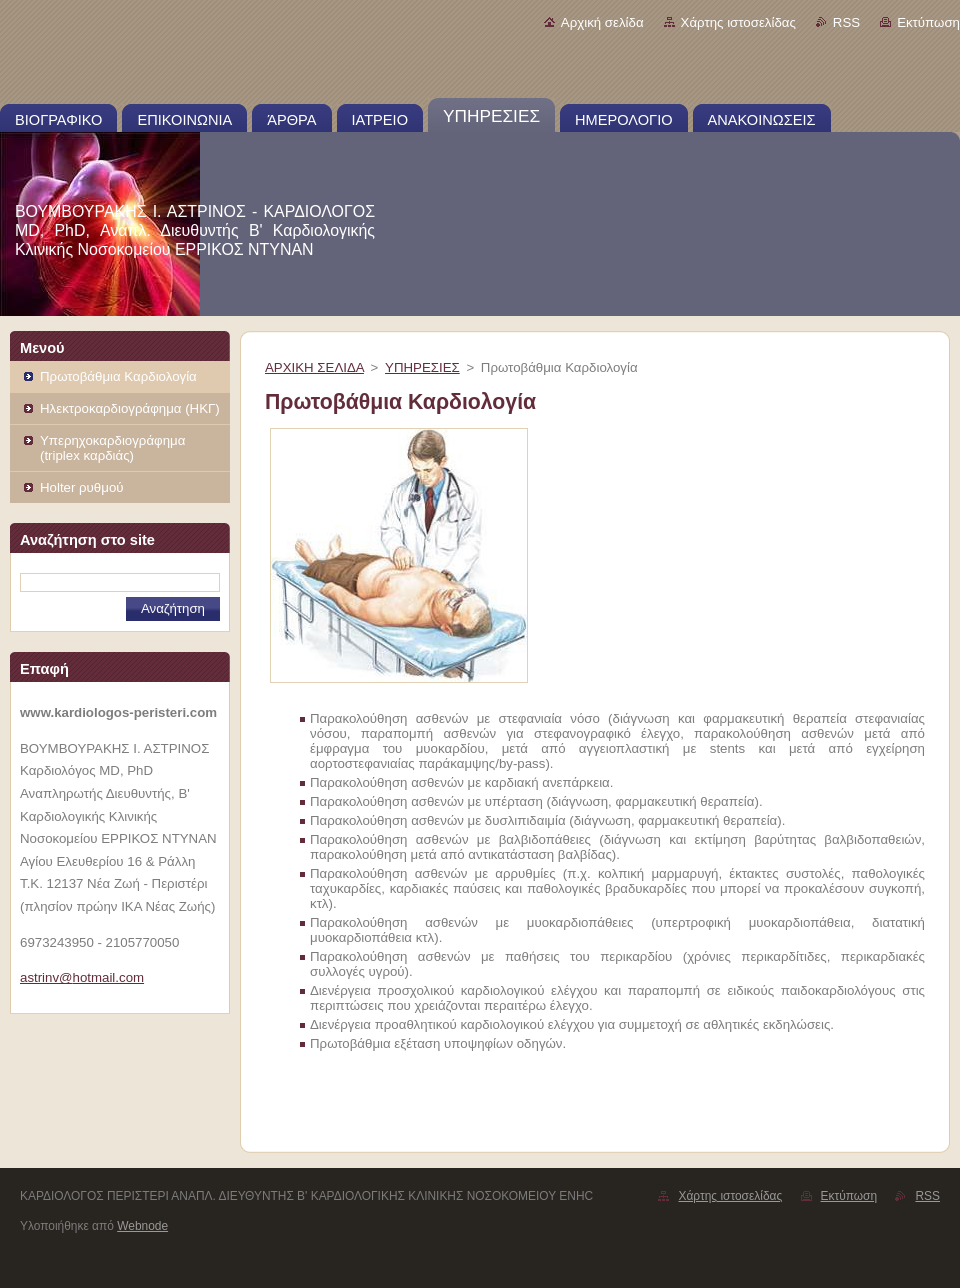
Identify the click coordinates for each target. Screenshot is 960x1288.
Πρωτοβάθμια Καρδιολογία (118, 376)
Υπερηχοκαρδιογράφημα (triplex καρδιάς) (112, 448)
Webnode (142, 1226)
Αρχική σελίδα (602, 22)
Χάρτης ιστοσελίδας (738, 22)
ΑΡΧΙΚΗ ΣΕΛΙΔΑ (314, 367)
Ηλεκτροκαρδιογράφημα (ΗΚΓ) (130, 408)
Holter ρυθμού (82, 487)
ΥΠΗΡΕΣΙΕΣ (422, 367)
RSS (846, 22)
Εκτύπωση (928, 22)
